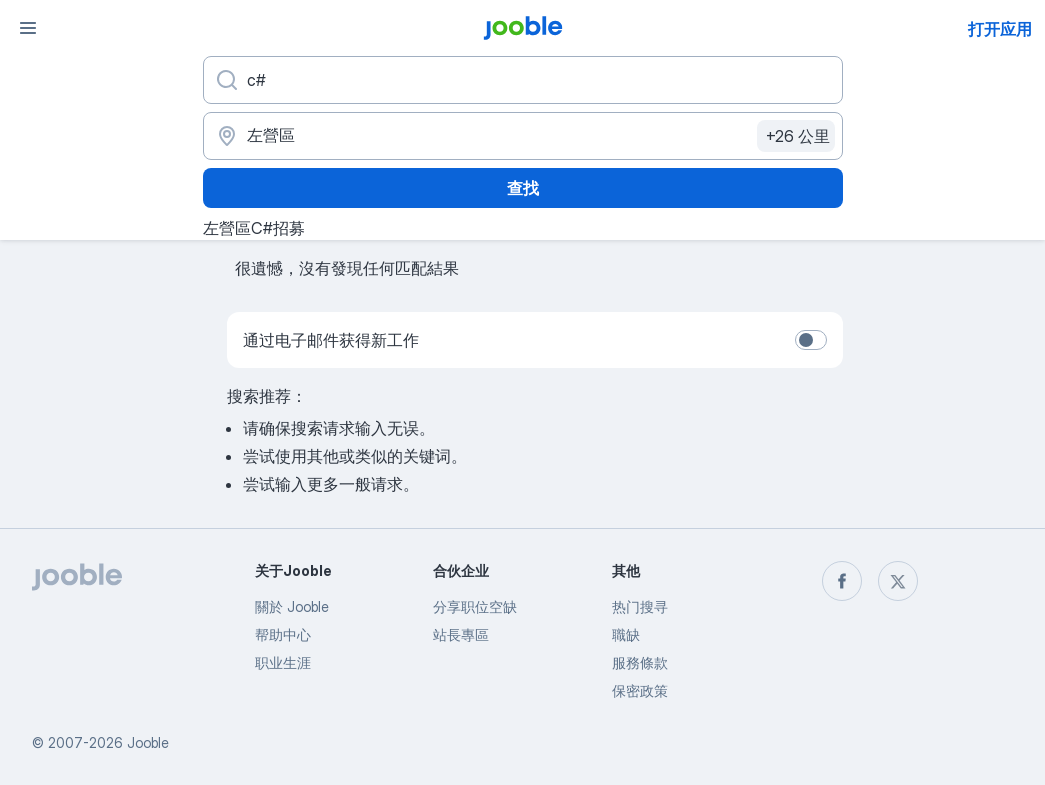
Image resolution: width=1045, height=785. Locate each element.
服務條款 (640, 662)
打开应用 (1000, 29)
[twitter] (898, 581)
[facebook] (842, 581)
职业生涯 (283, 662)
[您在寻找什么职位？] (523, 80)
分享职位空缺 (475, 606)
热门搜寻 (640, 606)
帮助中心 (283, 634)
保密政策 (640, 690)
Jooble (148, 742)
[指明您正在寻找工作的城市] (523, 136)
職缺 (626, 634)
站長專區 (461, 634)
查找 (523, 188)
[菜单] (28, 28)
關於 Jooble (292, 606)
